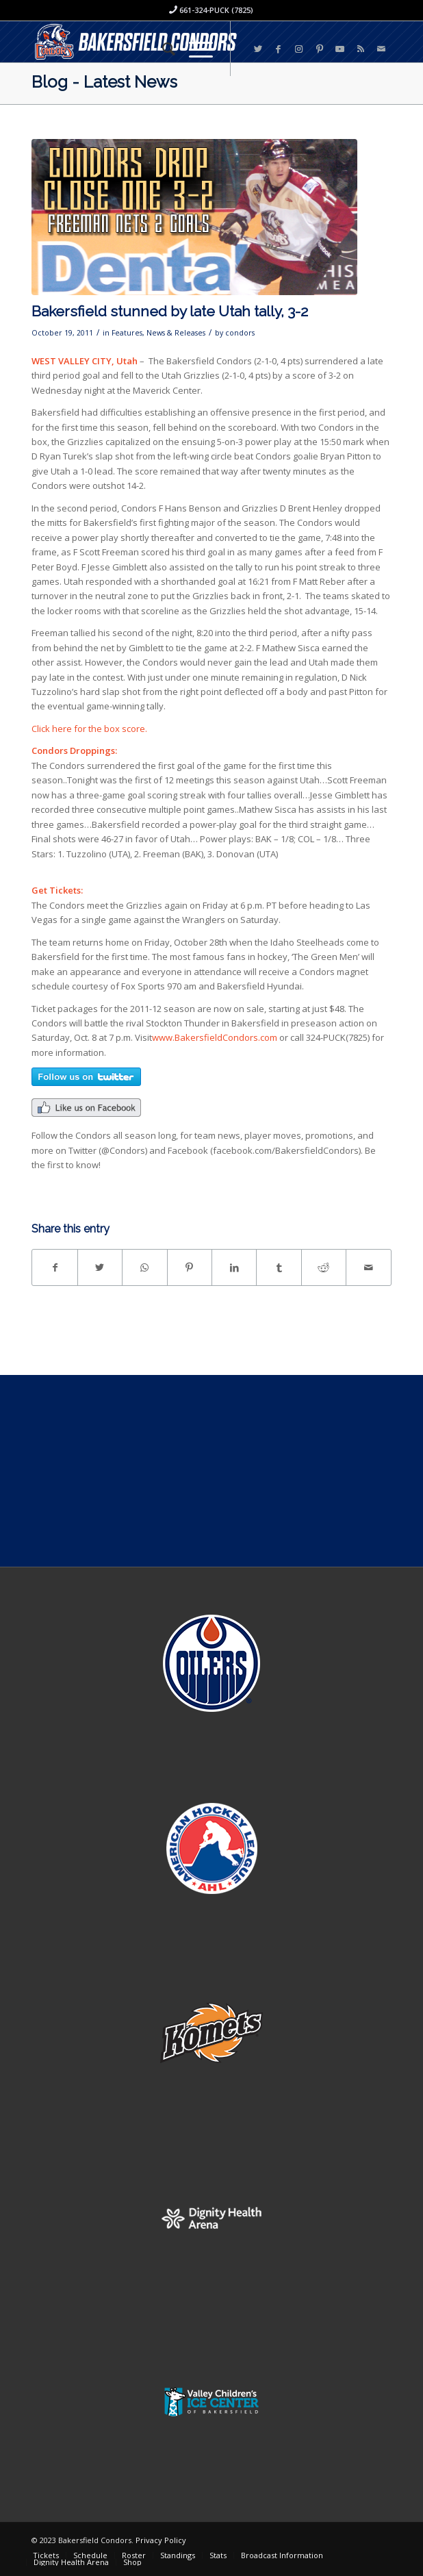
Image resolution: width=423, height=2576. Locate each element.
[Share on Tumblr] (278, 1267)
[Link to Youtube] (340, 49)
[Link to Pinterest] (319, 49)
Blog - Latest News (104, 82)
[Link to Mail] (381, 49)
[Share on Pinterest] (190, 1267)
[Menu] (194, 48)
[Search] (162, 48)
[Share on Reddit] (324, 1267)
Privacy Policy (161, 2540)
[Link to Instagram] (299, 49)
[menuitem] (162, 48)
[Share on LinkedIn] (234, 1267)
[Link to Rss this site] (360, 49)
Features (127, 333)
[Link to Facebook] (278, 49)
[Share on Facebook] (54, 1267)
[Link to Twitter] (258, 49)
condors (240, 333)
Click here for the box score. (89, 728)
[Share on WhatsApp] (144, 1267)
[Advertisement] (211, 1471)
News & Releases (175, 333)
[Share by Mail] (368, 1267)
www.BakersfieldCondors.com (214, 1037)
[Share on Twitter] (100, 1267)
